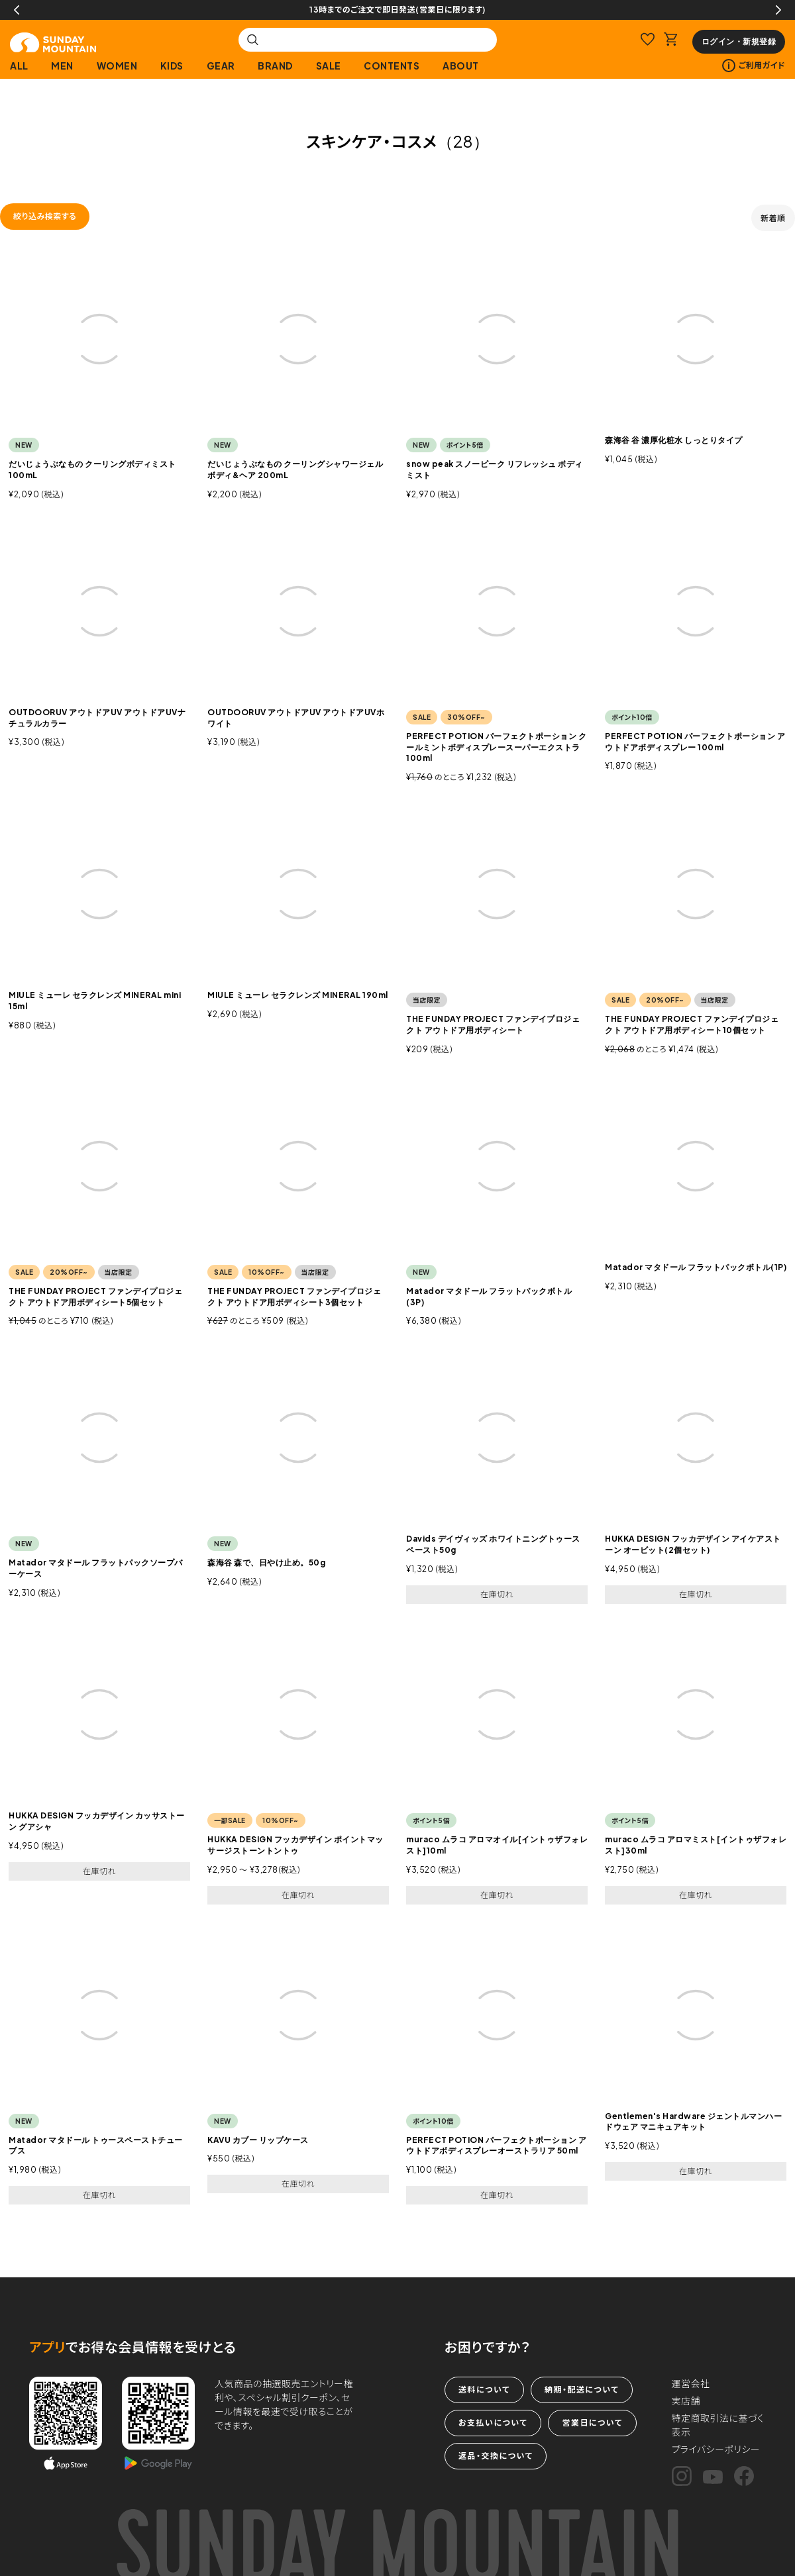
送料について (484, 2390)
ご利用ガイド (753, 65)
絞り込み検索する (44, 216)
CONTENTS (391, 66)
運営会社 (691, 2383)
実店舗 (686, 2400)
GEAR (221, 66)
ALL (19, 66)
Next (778, 10)
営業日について (592, 2423)
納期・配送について (582, 2390)
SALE (328, 66)
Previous (16, 10)
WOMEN (117, 66)
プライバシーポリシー (716, 2449)
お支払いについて (492, 2423)
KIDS (172, 66)
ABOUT (461, 66)
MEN (62, 66)
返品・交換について (495, 2456)
